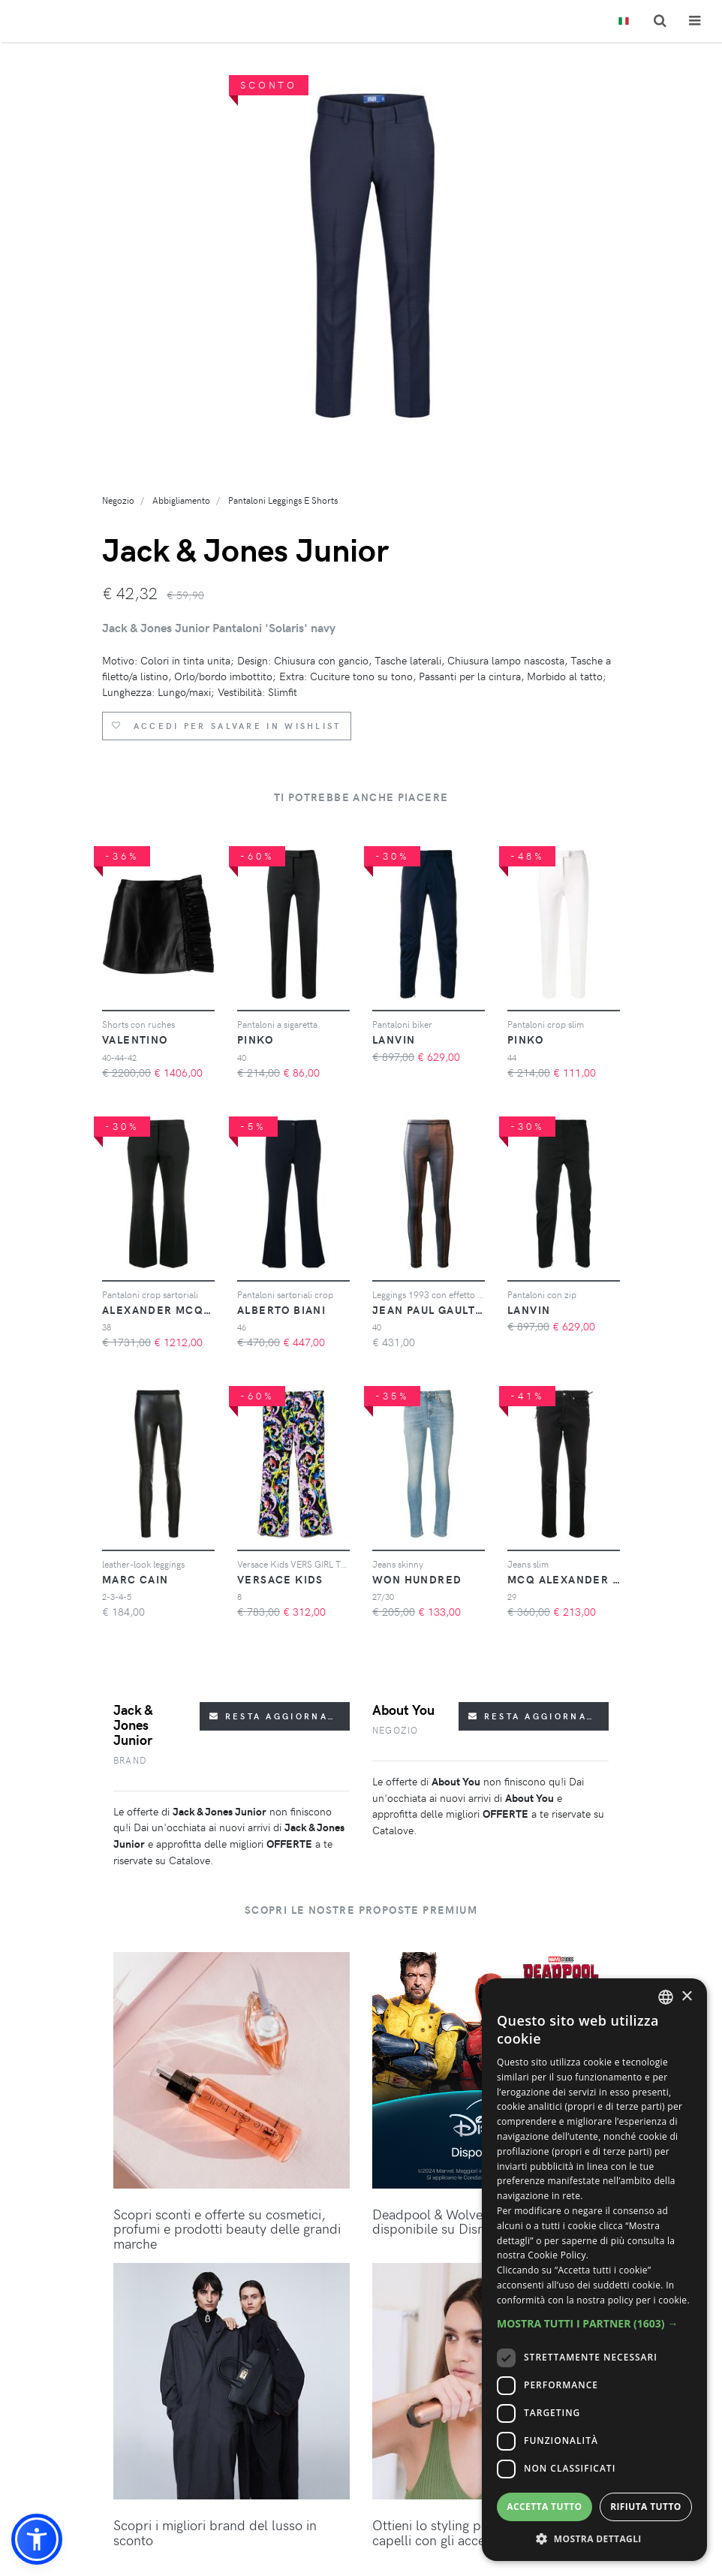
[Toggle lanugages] (623, 21)
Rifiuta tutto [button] (645, 2506)
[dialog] (594, 2269)
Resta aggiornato (275, 1716)
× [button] (686, 1996)
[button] (37, 2539)
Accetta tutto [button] (544, 2506)
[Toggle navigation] (694, 21)
